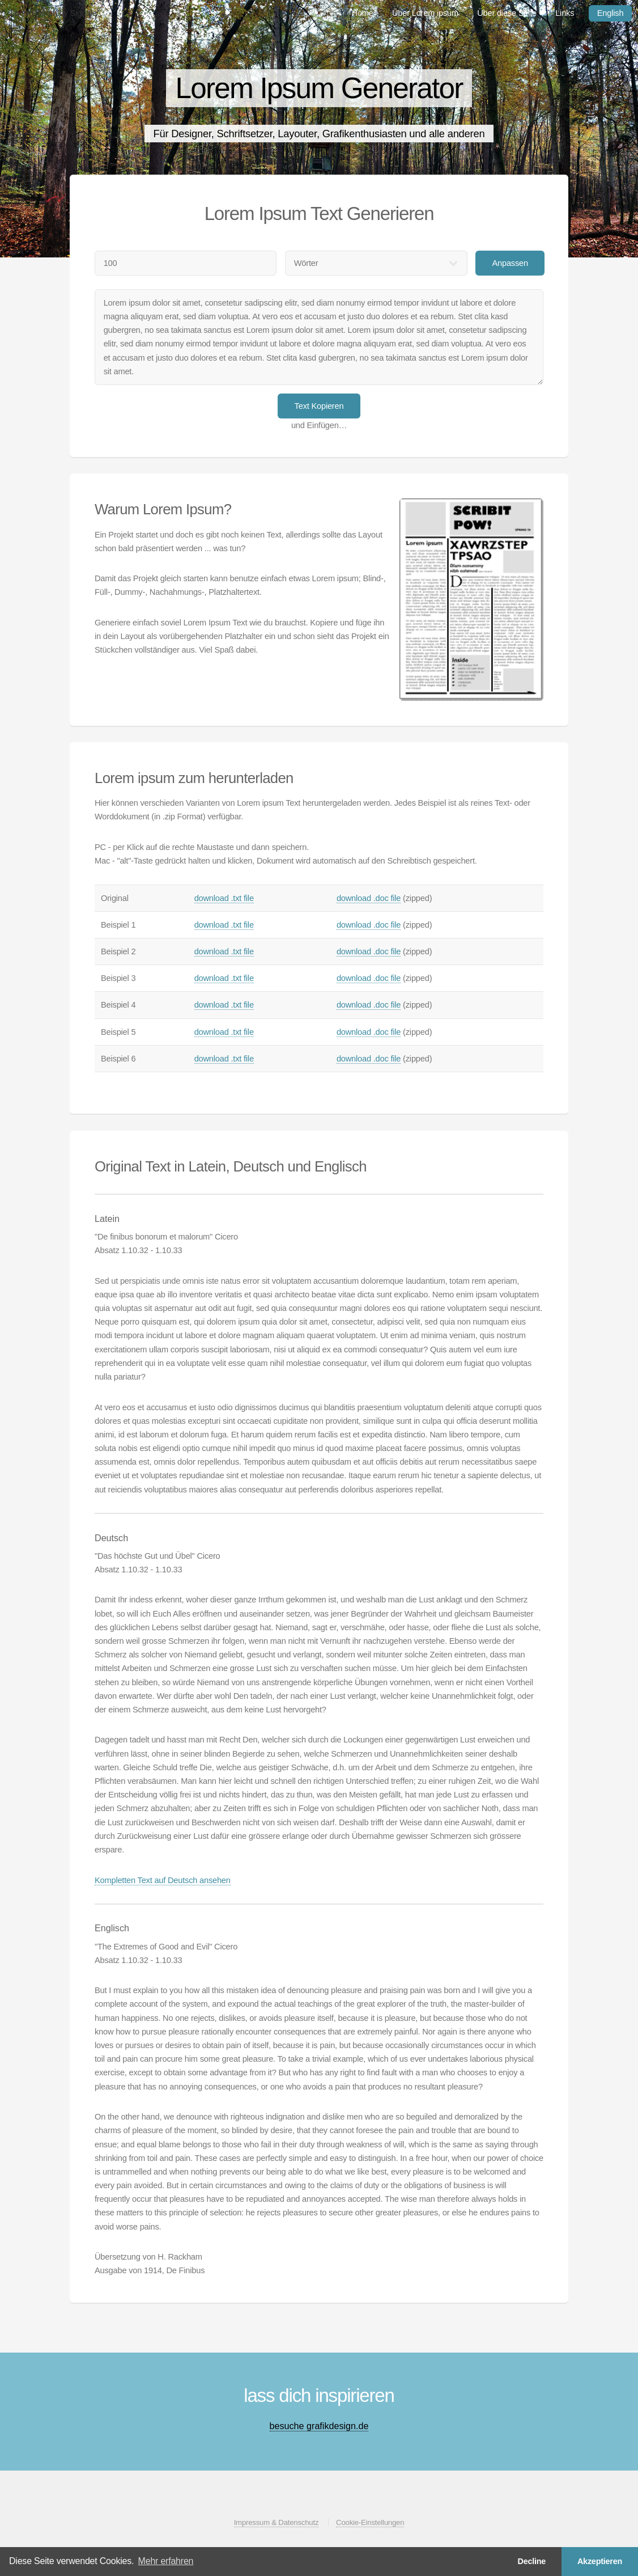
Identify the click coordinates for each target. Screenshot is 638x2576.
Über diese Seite (507, 13)
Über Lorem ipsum (425, 13)
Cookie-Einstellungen (370, 2522)
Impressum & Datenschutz (276, 2522)
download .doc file (369, 898)
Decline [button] (531, 2561)
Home (362, 13)
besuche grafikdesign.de (319, 2426)
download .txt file (224, 898)
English (610, 13)
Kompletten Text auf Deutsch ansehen (163, 1880)
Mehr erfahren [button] (166, 2561)
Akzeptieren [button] (599, 2561)
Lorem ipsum (33, 13)
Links (564, 13)
